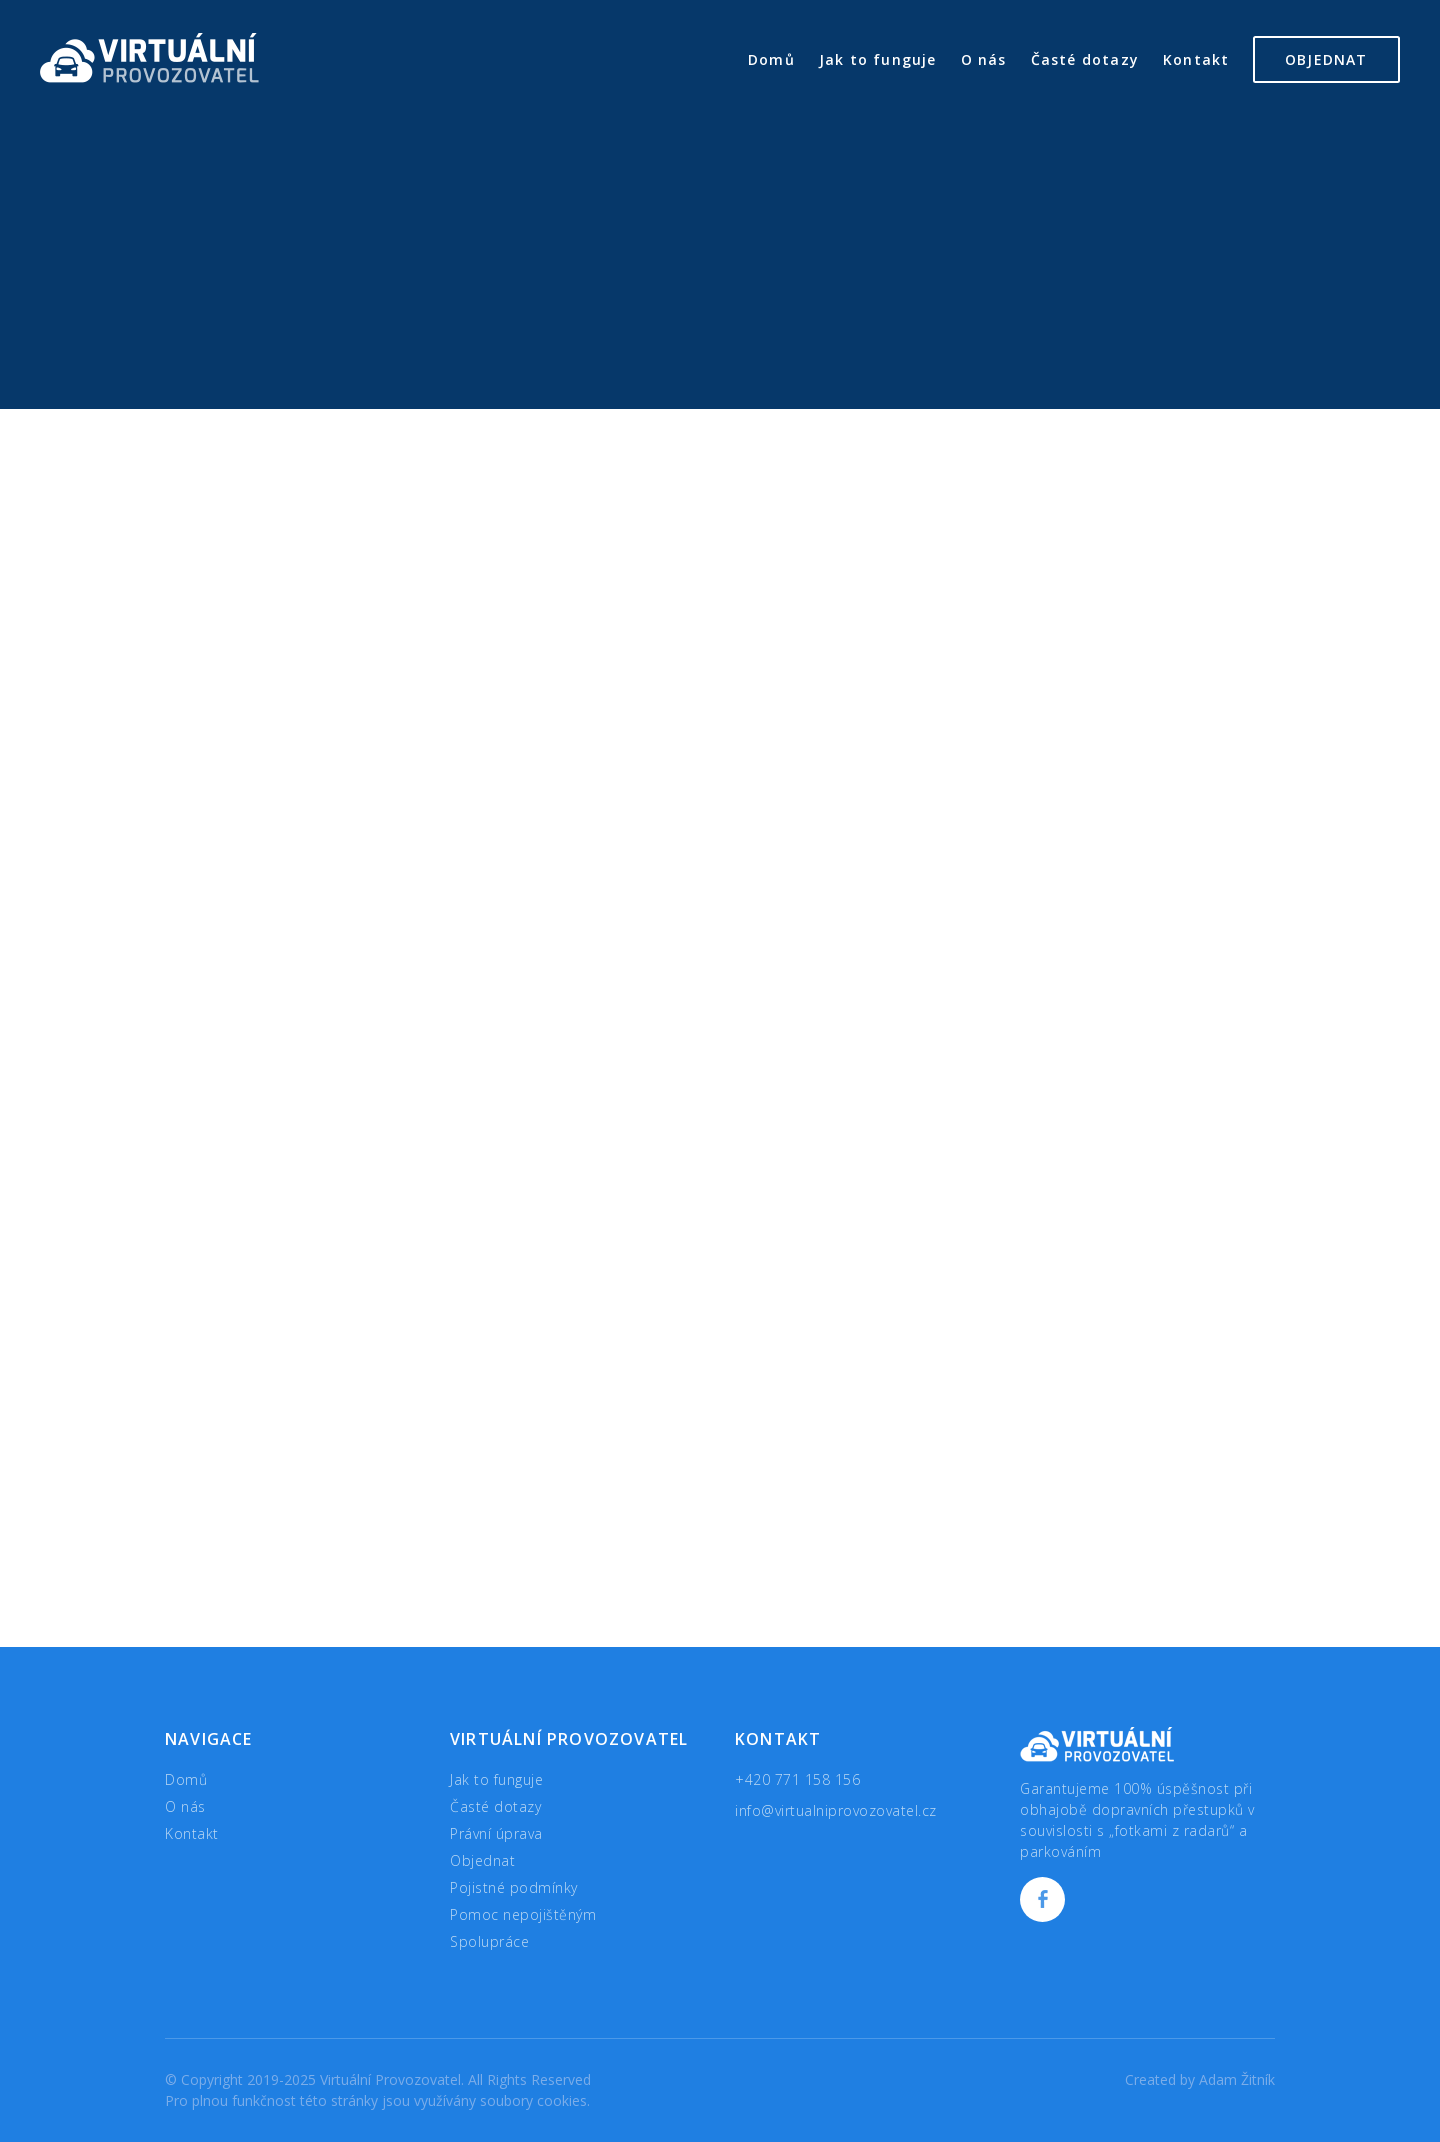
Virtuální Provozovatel (149, 58)
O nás (984, 59)
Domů (771, 59)
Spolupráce (489, 1941)
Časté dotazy (1085, 59)
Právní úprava (496, 1833)
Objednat (1326, 59)
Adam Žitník (1237, 2079)
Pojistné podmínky (514, 1887)
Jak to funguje (878, 59)
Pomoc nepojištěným (523, 1914)
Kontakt (1196, 59)
